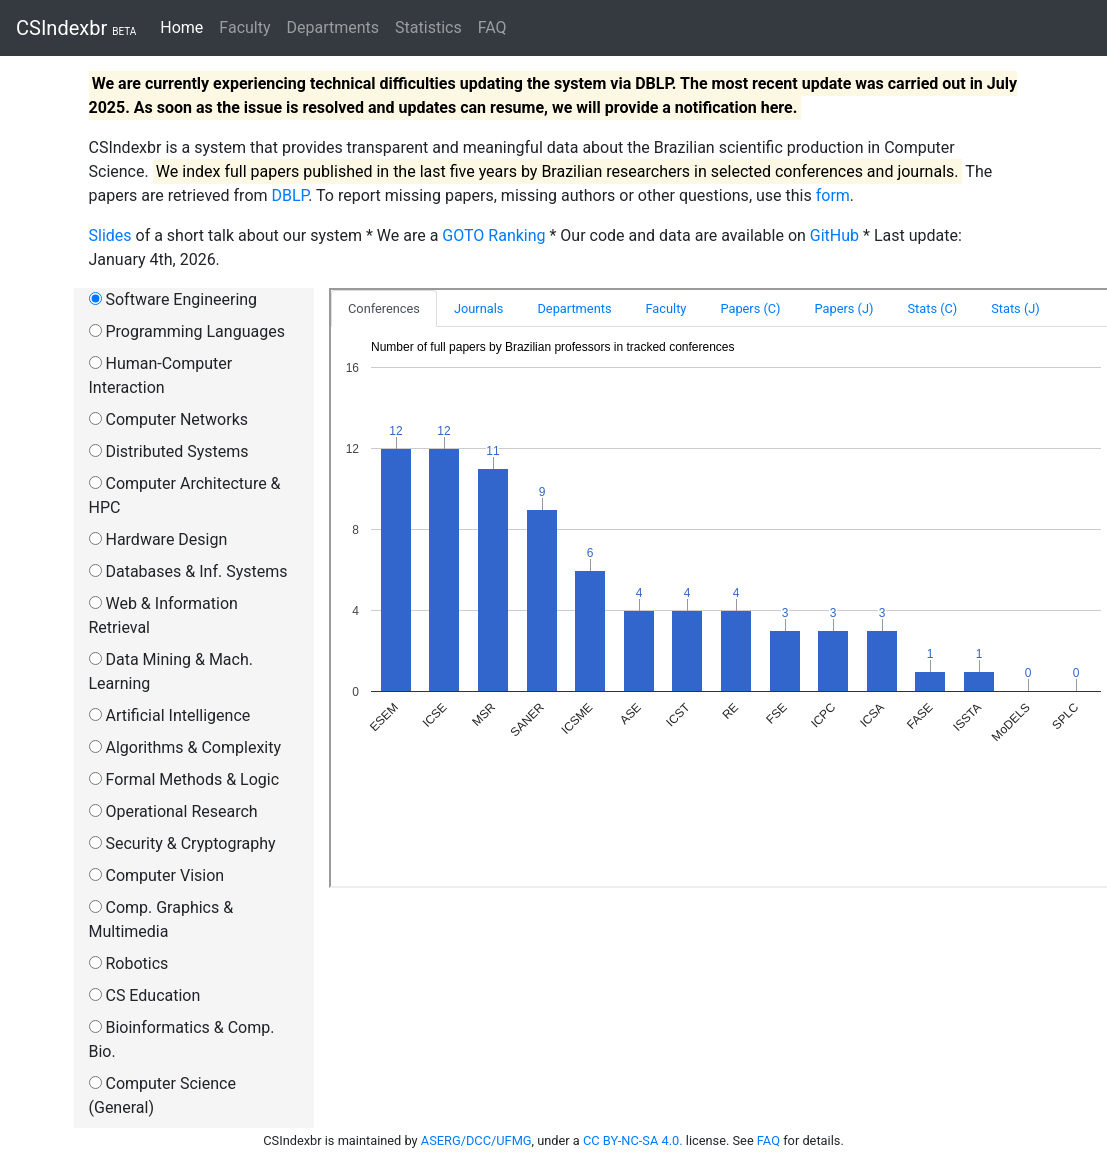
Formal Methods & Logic (184, 779)
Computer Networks (169, 419)
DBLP (290, 195)
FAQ (492, 27)
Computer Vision (157, 875)
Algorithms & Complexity (185, 747)
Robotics (129, 963)
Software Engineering (173, 299)
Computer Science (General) (162, 1095)
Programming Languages (187, 331)
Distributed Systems (169, 451)
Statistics (428, 27)
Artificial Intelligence (170, 715)
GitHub (834, 235)
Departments (333, 27)
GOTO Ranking (493, 235)
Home (185, 26)
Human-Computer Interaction (161, 375)
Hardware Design (158, 539)
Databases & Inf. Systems (188, 571)
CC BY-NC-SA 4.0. (634, 1140)
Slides (110, 235)
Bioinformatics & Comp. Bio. (182, 1039)
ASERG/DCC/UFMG (476, 1140)
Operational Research (173, 811)
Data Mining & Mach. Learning (171, 671)
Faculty (244, 27)
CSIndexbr (76, 28)
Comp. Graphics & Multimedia (161, 919)
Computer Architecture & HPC (185, 495)
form (833, 195)
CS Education (145, 995)
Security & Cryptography (182, 843)
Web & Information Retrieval (163, 615)
